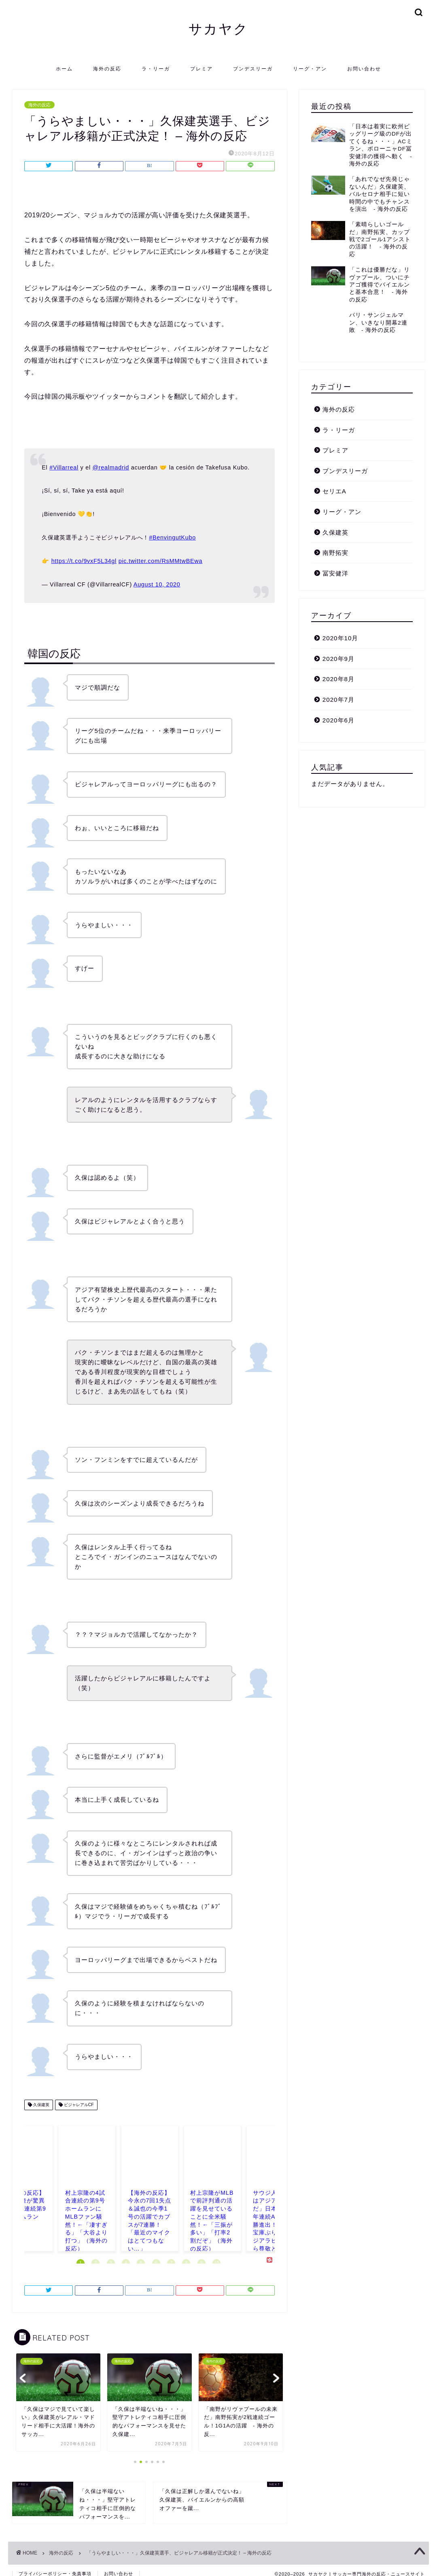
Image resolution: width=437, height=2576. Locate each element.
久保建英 (40, 2104)
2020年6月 (338, 708)
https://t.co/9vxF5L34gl (84, 561)
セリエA (334, 479)
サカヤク (218, 28)
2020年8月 (338, 667)
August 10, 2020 (157, 584)
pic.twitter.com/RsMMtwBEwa (160, 561)
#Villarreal (63, 467)
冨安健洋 (335, 561)
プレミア (201, 69)
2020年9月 (338, 646)
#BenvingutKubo (172, 537)
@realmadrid (111, 467)
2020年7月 (338, 688)
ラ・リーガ (156, 69)
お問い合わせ (364, 69)
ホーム (64, 69)
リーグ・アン (310, 69)
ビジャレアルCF (78, 2104)
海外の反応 (107, 69)
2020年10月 (340, 626)
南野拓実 (335, 541)
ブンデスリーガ (253, 69)
